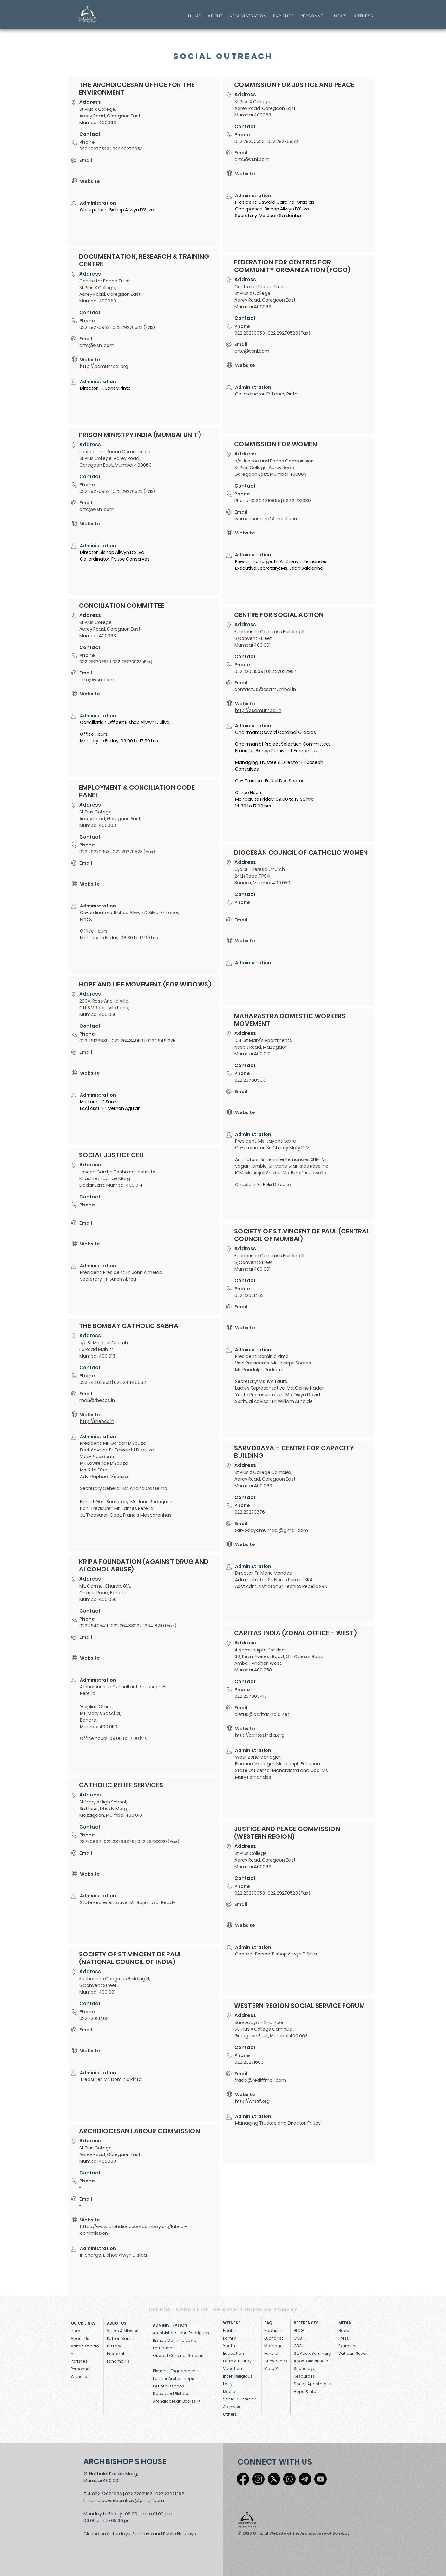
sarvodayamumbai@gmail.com (271, 1530)
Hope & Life (305, 2391)
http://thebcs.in (97, 1421)
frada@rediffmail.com (260, 2080)
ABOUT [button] (215, 16)
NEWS (340, 16)
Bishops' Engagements (176, 2371)
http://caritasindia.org (260, 1735)
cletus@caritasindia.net (261, 1714)
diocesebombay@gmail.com (130, 2500)
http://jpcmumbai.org (104, 366)
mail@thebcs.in (97, 1400)
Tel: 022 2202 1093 (102, 2494)
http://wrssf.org (252, 2101)
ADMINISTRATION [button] (247, 16)
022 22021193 (139, 2494)
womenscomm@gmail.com (266, 518)
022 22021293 (169, 2494)
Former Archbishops (173, 2378)
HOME (194, 16)
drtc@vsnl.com (96, 345)
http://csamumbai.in (258, 710)
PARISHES (283, 16)
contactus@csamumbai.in (265, 689)
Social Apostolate (312, 2384)
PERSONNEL (313, 16)
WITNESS (362, 16)
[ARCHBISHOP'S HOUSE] (126, 2461)
